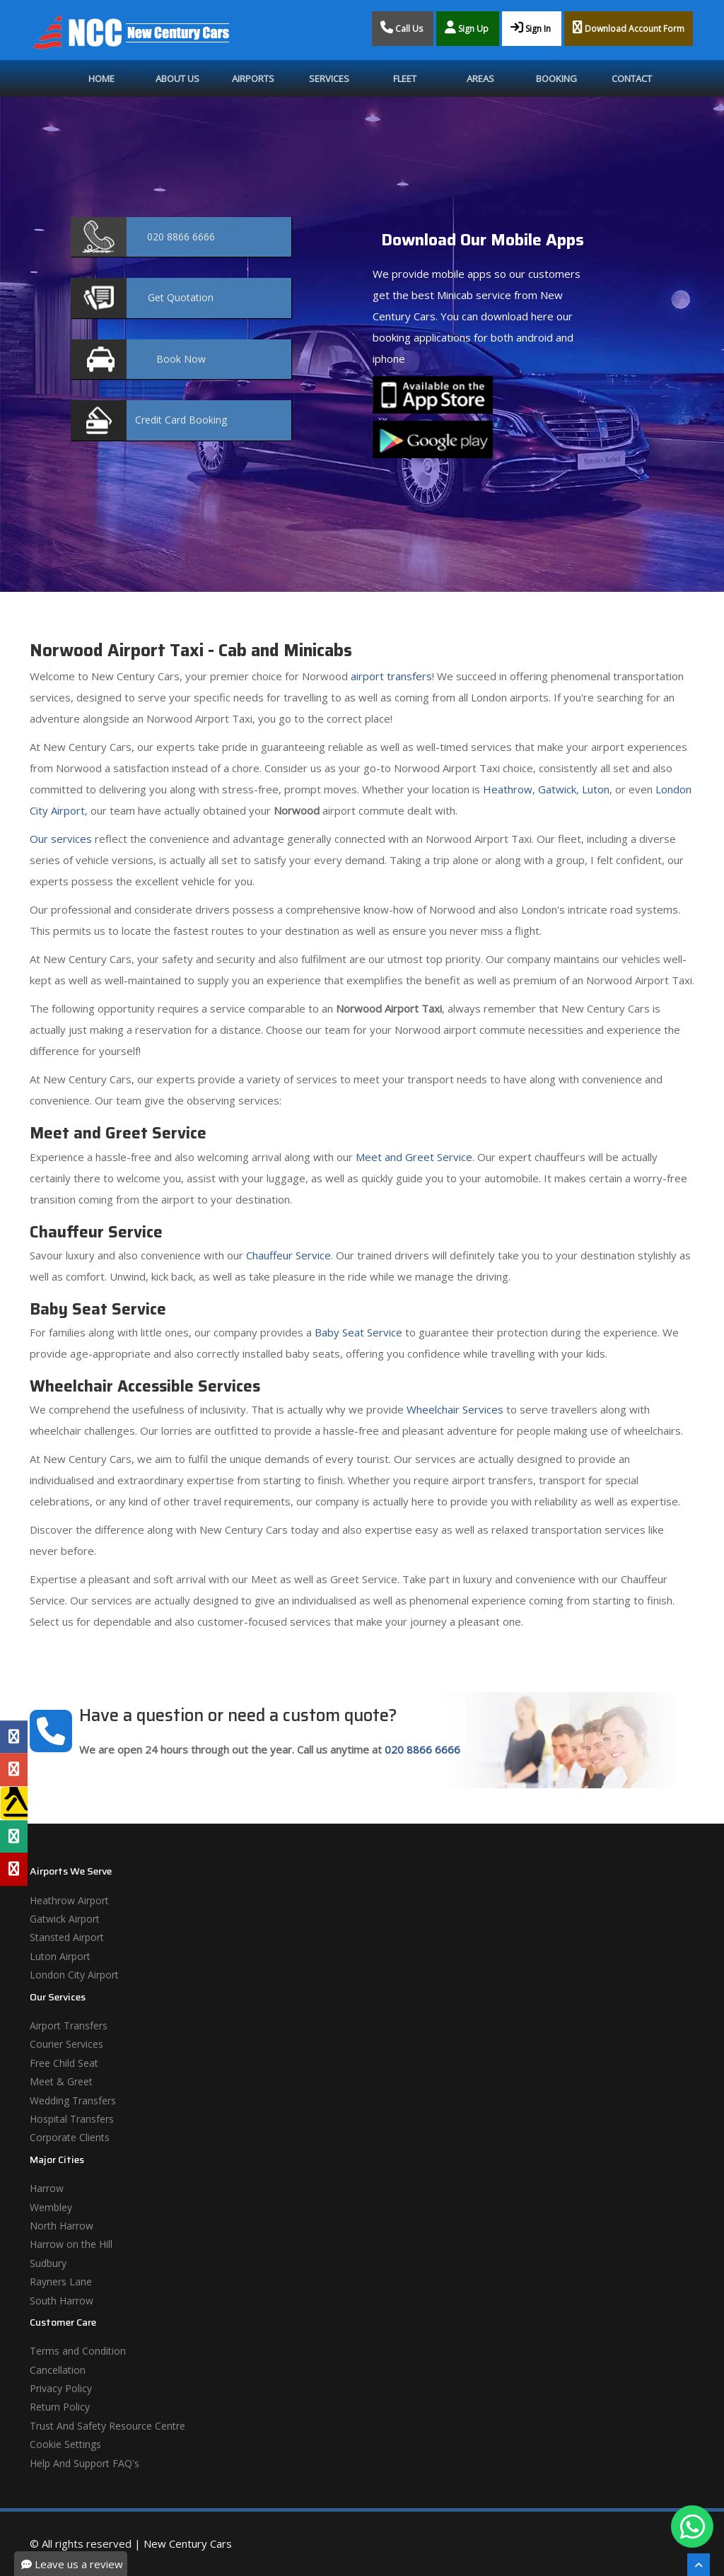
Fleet (404, 78)
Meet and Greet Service (414, 1157)
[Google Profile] (14, 1770)
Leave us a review (72, 2564)
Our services (61, 839)
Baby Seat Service (358, 1332)
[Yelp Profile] (14, 1869)
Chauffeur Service (288, 1255)
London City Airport (74, 1974)
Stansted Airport (67, 1937)
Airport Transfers (68, 2025)
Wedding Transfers (73, 2100)
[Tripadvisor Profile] (14, 1836)
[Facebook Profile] (14, 1736)
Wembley (51, 2207)
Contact (632, 78)
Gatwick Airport (65, 1918)
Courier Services (66, 2044)
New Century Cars (188, 2543)
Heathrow (507, 789)
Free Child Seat (64, 2063)
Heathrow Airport (69, 1900)
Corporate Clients (70, 2137)
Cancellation (58, 2370)
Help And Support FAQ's (84, 2463)
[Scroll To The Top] (698, 2564)
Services (329, 78)
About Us (177, 78)
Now (181, 359)
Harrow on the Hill (71, 2244)
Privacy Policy (61, 2388)
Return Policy (60, 2406)
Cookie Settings (65, 2444)
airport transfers (391, 676)
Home (101, 78)
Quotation (181, 297)
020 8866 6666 (422, 1749)
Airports (253, 78)
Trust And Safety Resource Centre (107, 2425)
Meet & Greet (61, 2081)
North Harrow (61, 2225)
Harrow (47, 2188)
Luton (595, 789)
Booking (556, 78)
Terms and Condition (78, 2351)
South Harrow (61, 2300)
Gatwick (557, 789)
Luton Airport (60, 1956)
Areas (480, 78)
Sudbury (48, 2263)
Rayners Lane (61, 2281)
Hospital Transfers (72, 2119)
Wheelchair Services (455, 1409)
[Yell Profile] (14, 1803)
